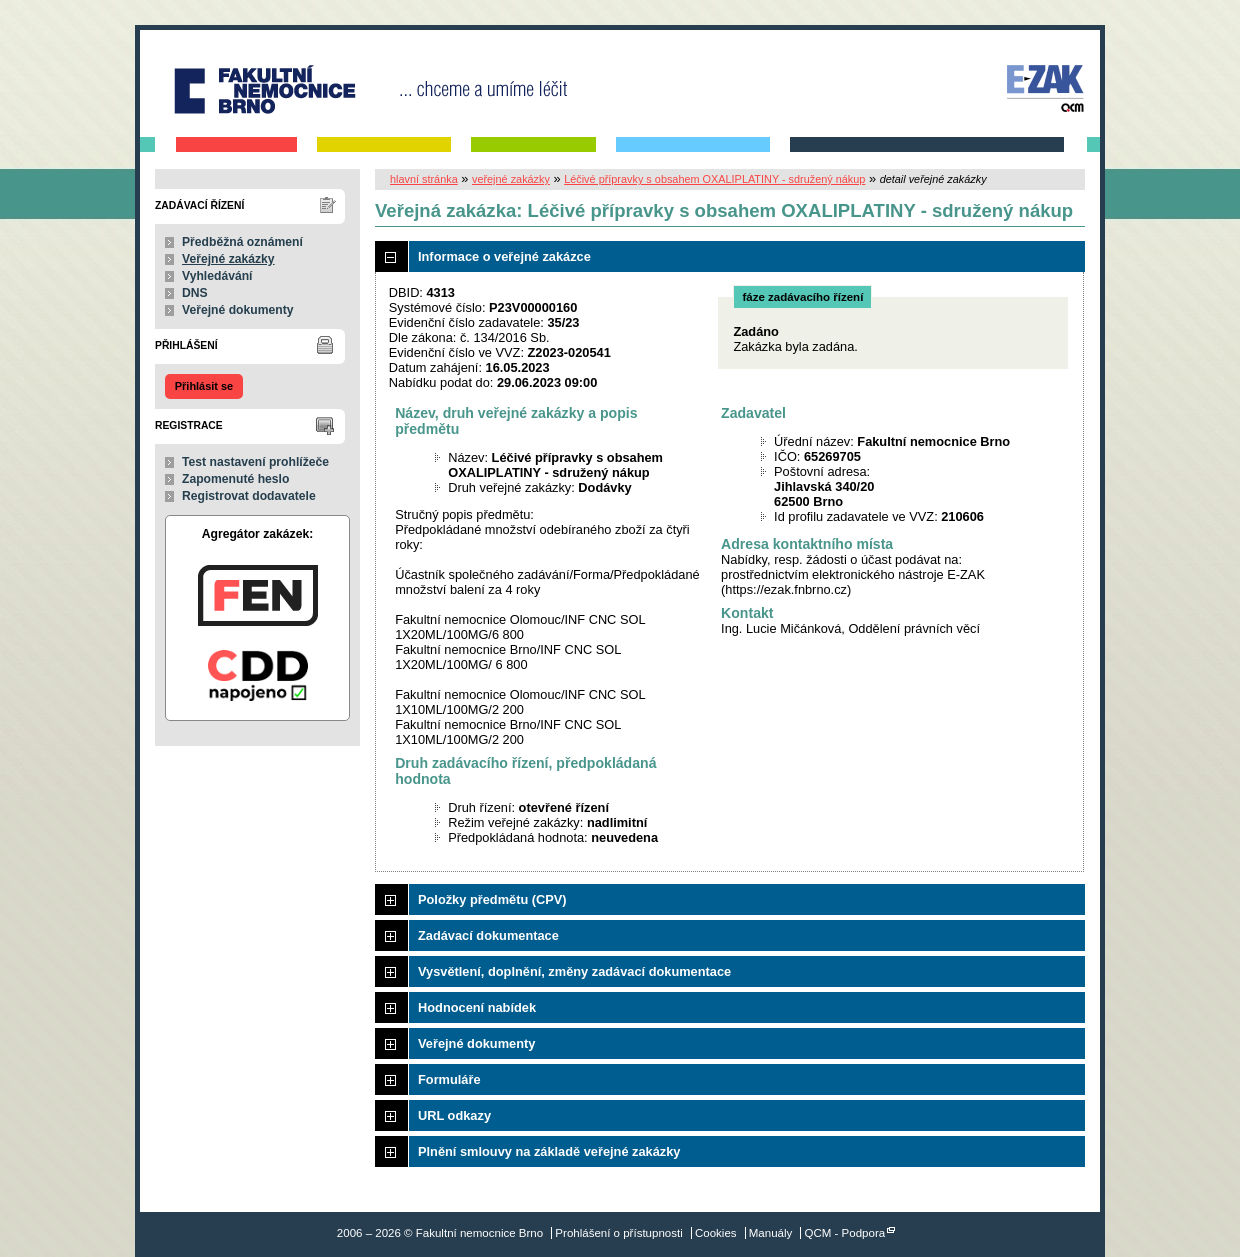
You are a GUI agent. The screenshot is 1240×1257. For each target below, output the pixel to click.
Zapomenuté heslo (235, 479)
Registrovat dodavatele (249, 496)
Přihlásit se (204, 386)
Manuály (771, 1233)
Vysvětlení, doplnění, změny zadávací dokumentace (574, 971)
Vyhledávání (217, 276)
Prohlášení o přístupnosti (618, 1233)
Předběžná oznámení (242, 242)
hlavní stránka (424, 179)
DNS (195, 293)
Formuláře (449, 1079)
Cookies (716, 1233)
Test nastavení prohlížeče (255, 462)
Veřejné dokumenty (237, 310)
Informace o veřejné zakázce (504, 256)
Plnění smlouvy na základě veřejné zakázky (549, 1151)
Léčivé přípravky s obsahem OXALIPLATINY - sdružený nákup (714, 179)
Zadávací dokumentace (488, 935)
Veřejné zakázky (228, 259)
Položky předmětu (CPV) (492, 899)
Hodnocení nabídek (477, 1007)
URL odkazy (454, 1115)
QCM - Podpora (845, 1233)
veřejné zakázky (511, 179)
